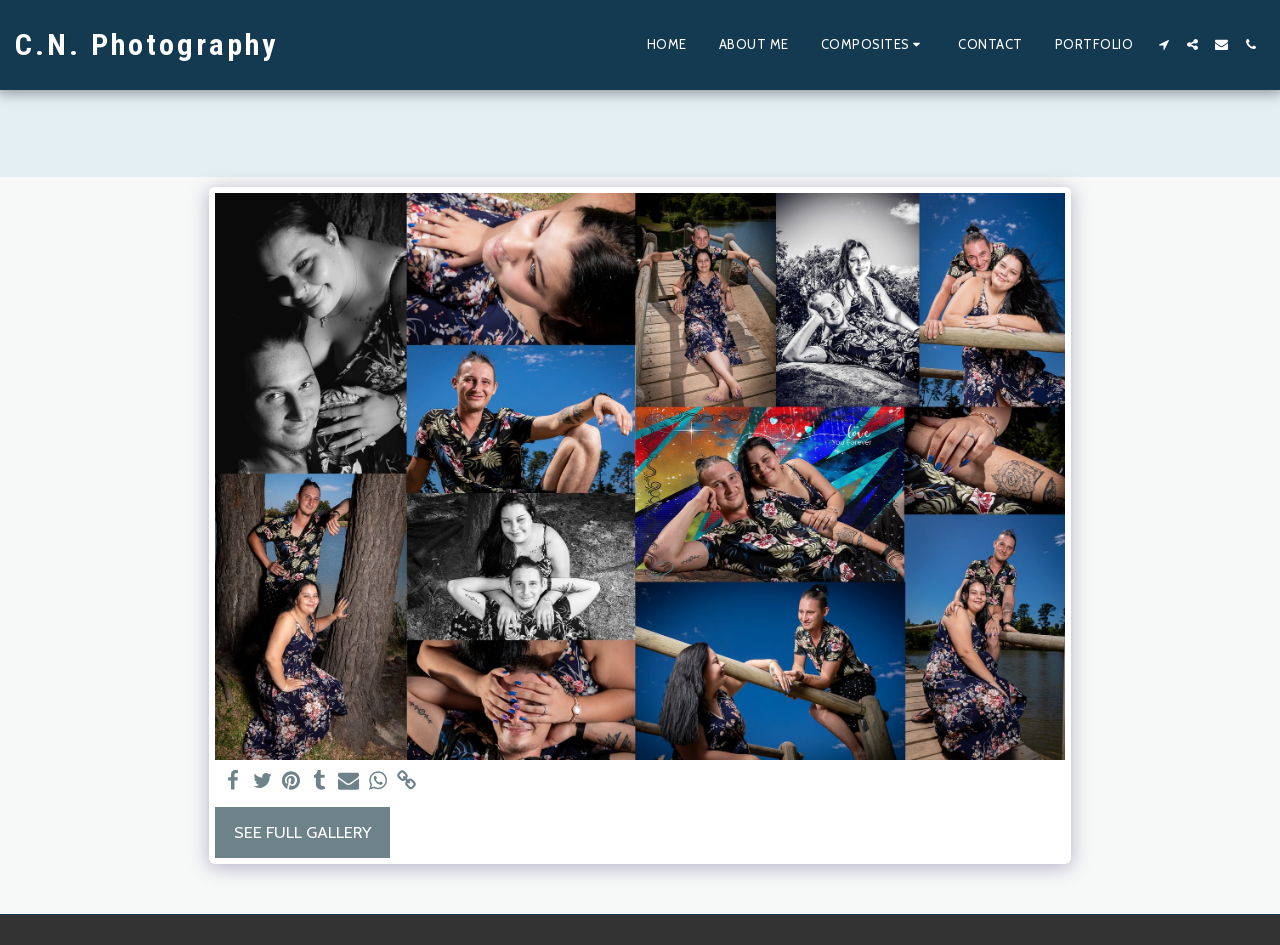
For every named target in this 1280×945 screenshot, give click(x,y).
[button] (874, 45)
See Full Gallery (302, 832)
